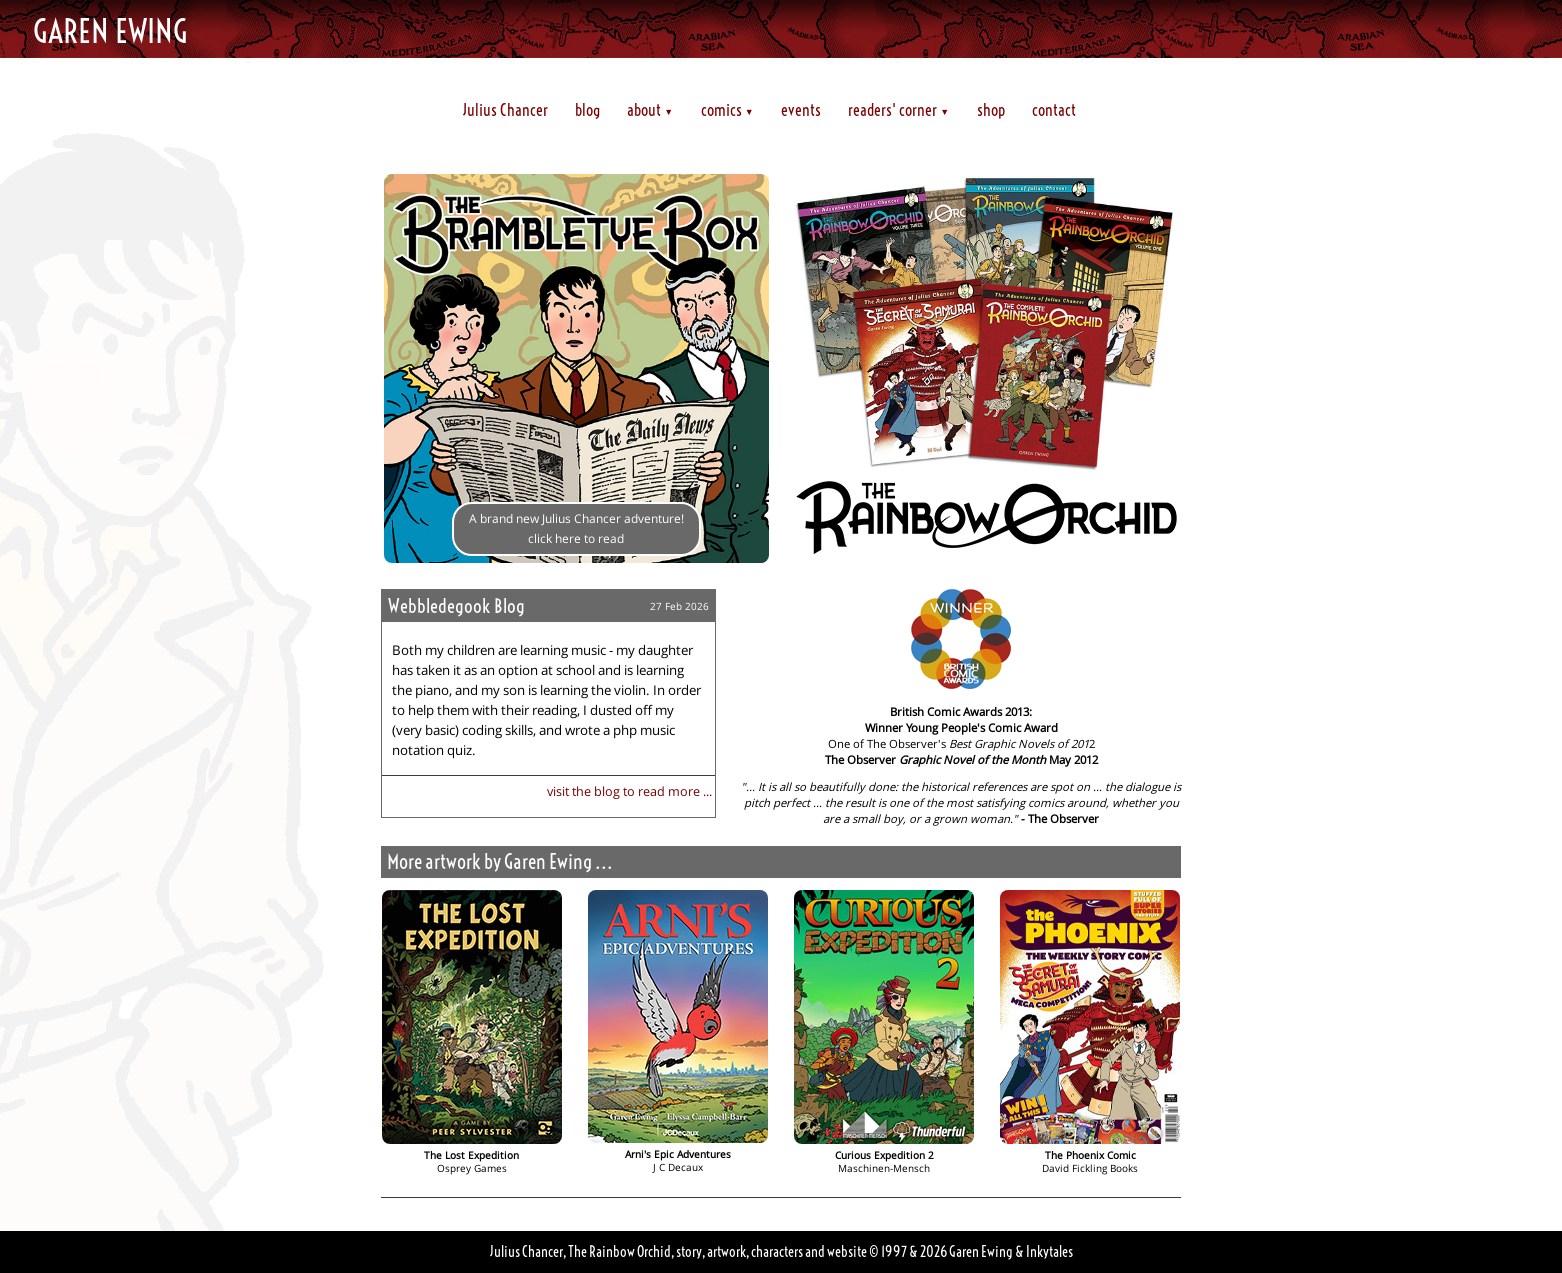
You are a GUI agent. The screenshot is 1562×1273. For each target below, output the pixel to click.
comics (727, 110)
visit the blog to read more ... (629, 791)
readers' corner (898, 110)
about (650, 110)
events (801, 110)
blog (587, 110)
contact (1054, 110)
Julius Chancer (505, 110)
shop (991, 110)
